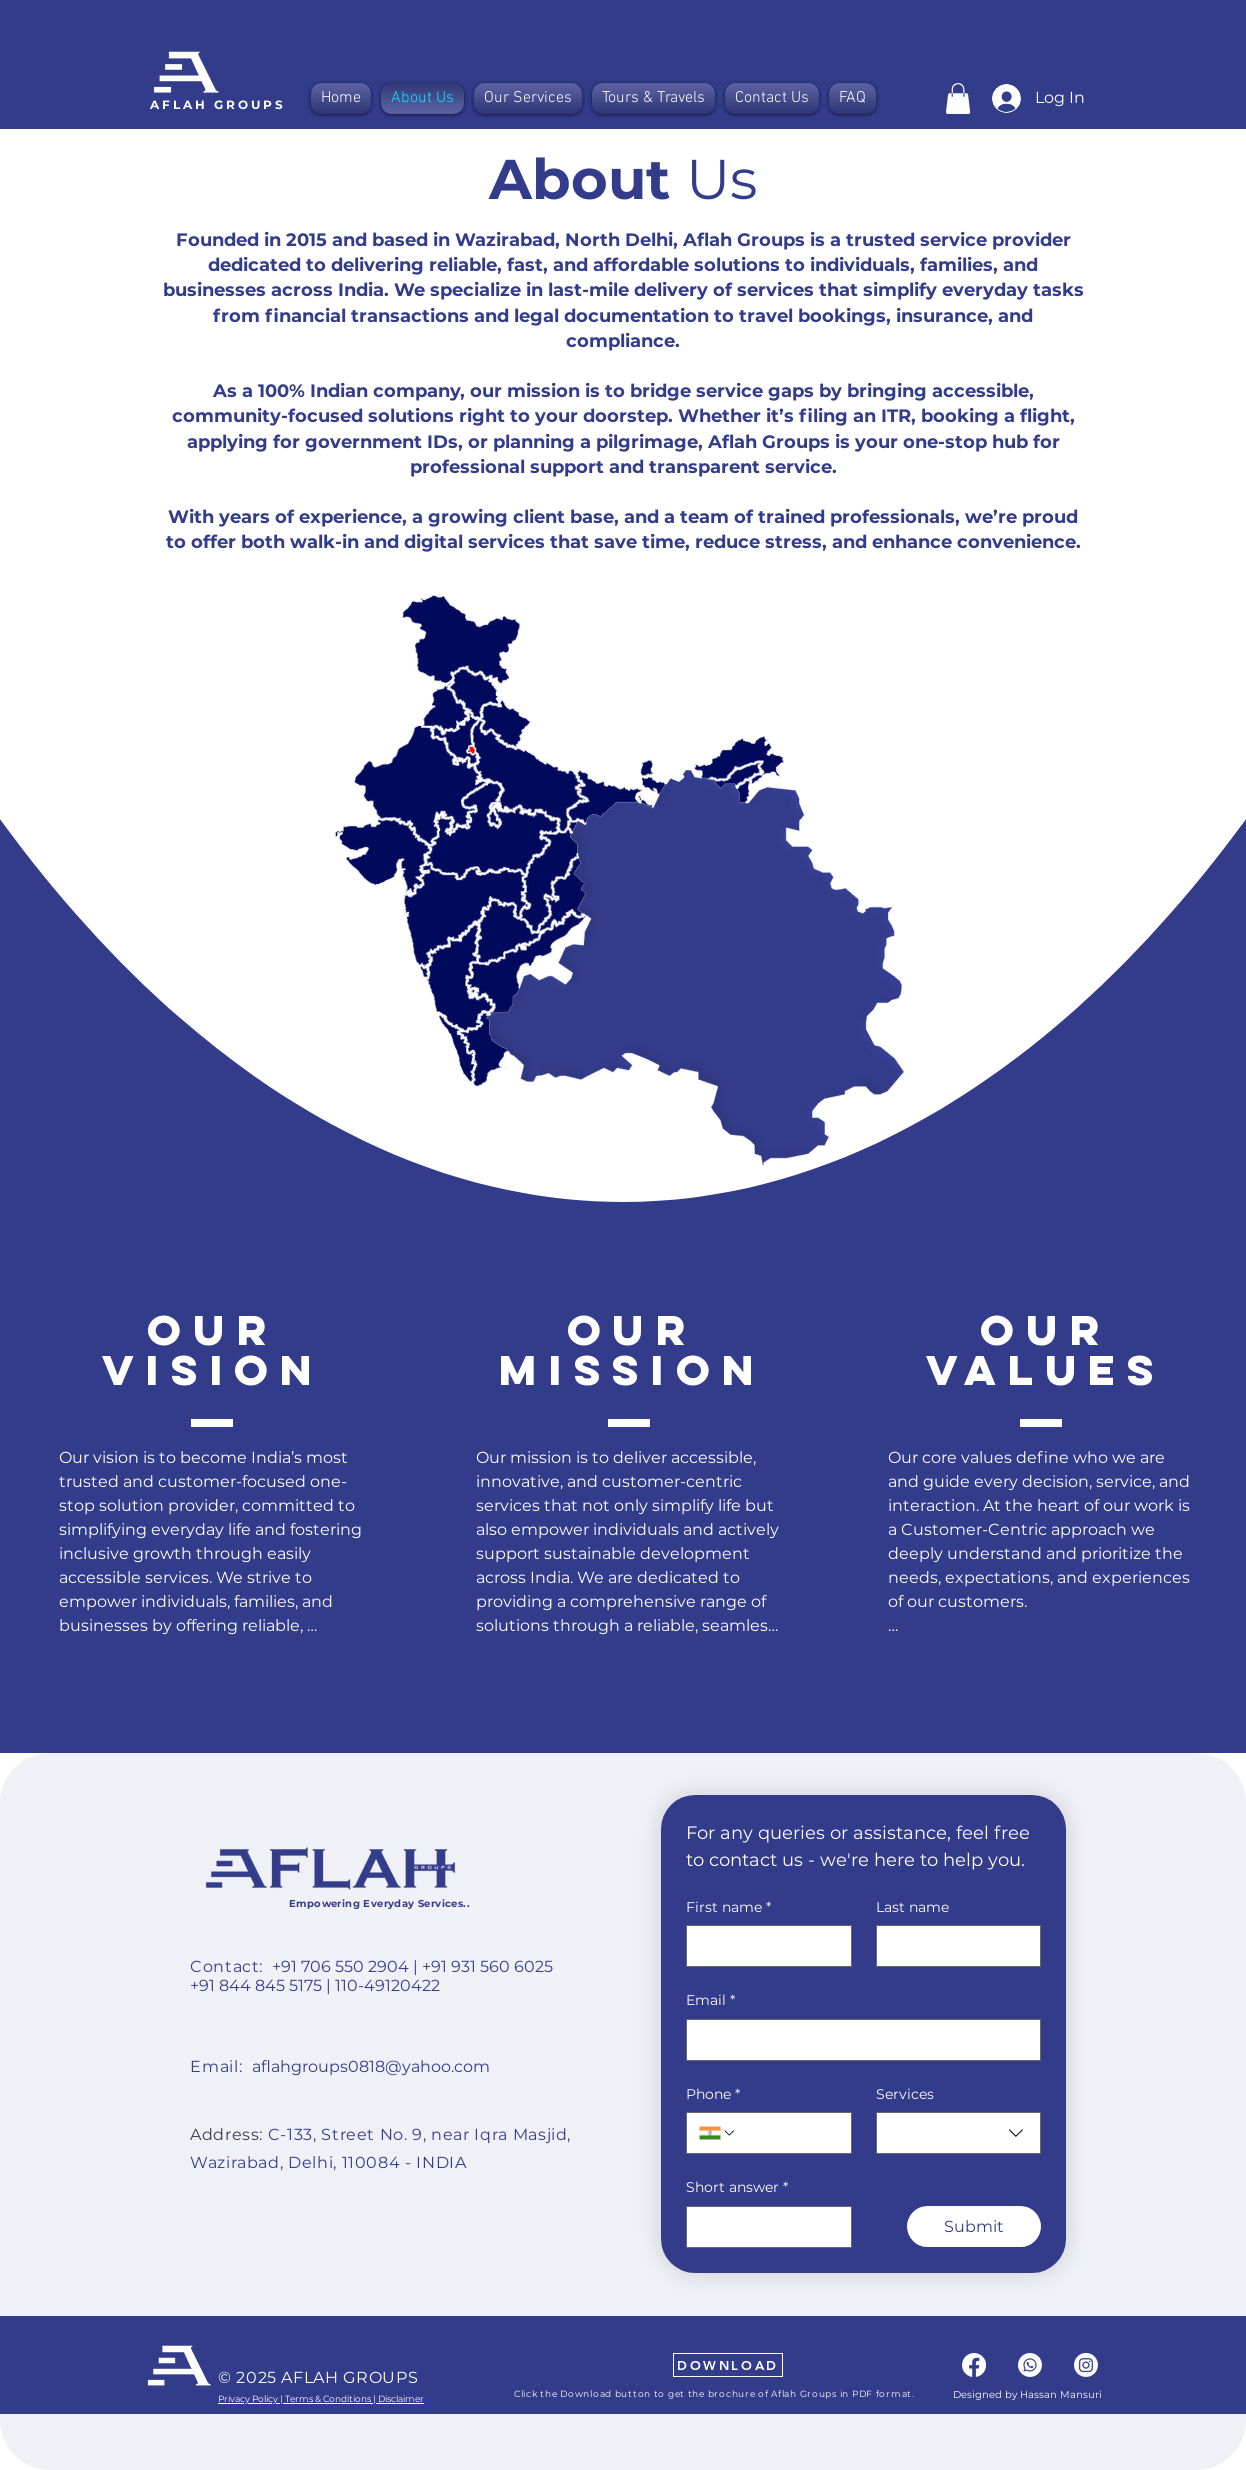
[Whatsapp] (1030, 2365)
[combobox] (959, 2133)
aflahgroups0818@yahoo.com (371, 2066)
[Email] (857, 2040)
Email (710, 2001)
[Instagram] (1086, 2365)
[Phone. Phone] (787, 2133)
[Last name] (953, 1946)
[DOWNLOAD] (728, 2365)
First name (728, 1908)
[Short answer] (763, 2227)
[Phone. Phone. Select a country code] (718, 2133)
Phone (713, 2095)
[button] (958, 98)
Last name (912, 1907)
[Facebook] (974, 2365)
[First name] (763, 1946)
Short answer (737, 2188)
